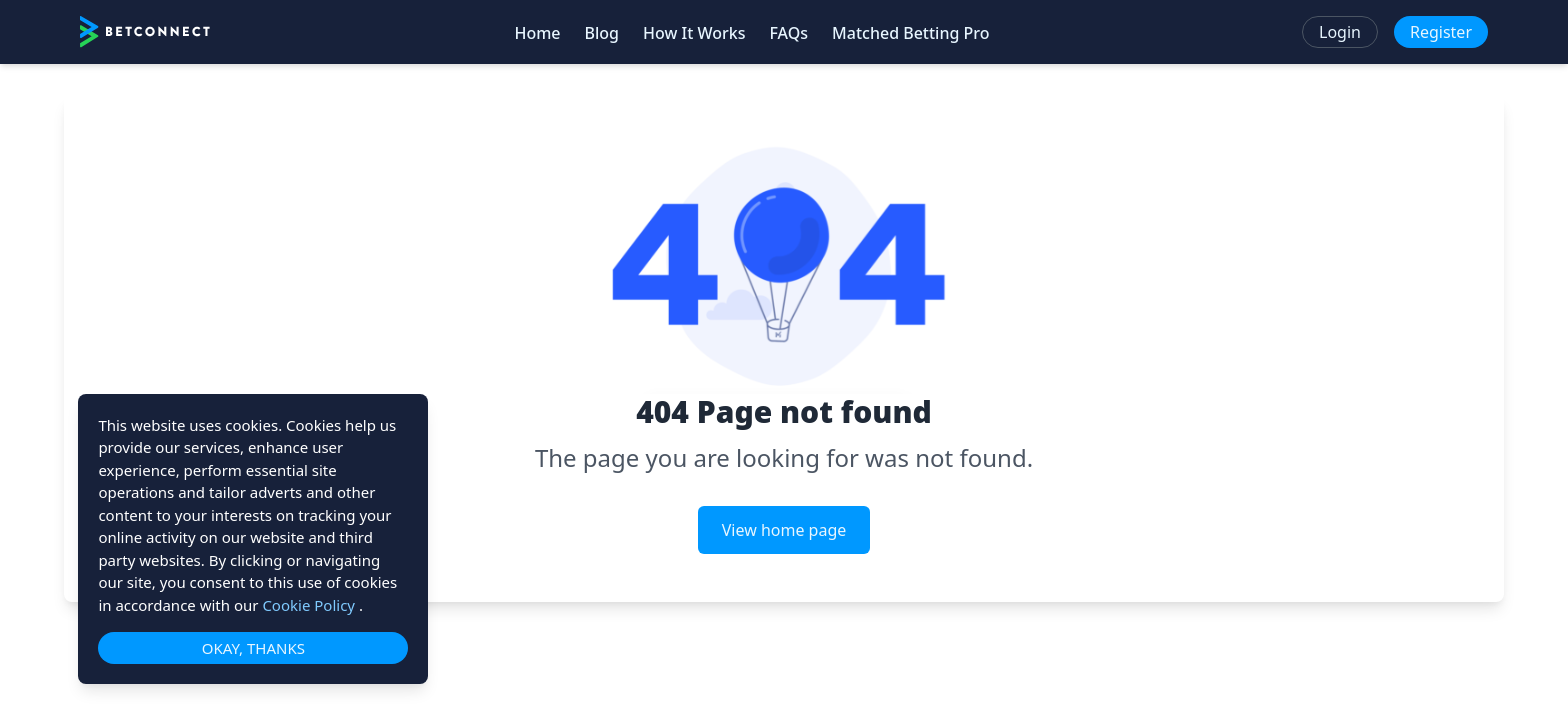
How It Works (694, 33)
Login (1340, 32)
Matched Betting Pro (910, 33)
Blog (602, 33)
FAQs (788, 33)
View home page (784, 530)
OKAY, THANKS (253, 648)
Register (1441, 32)
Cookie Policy (310, 605)
